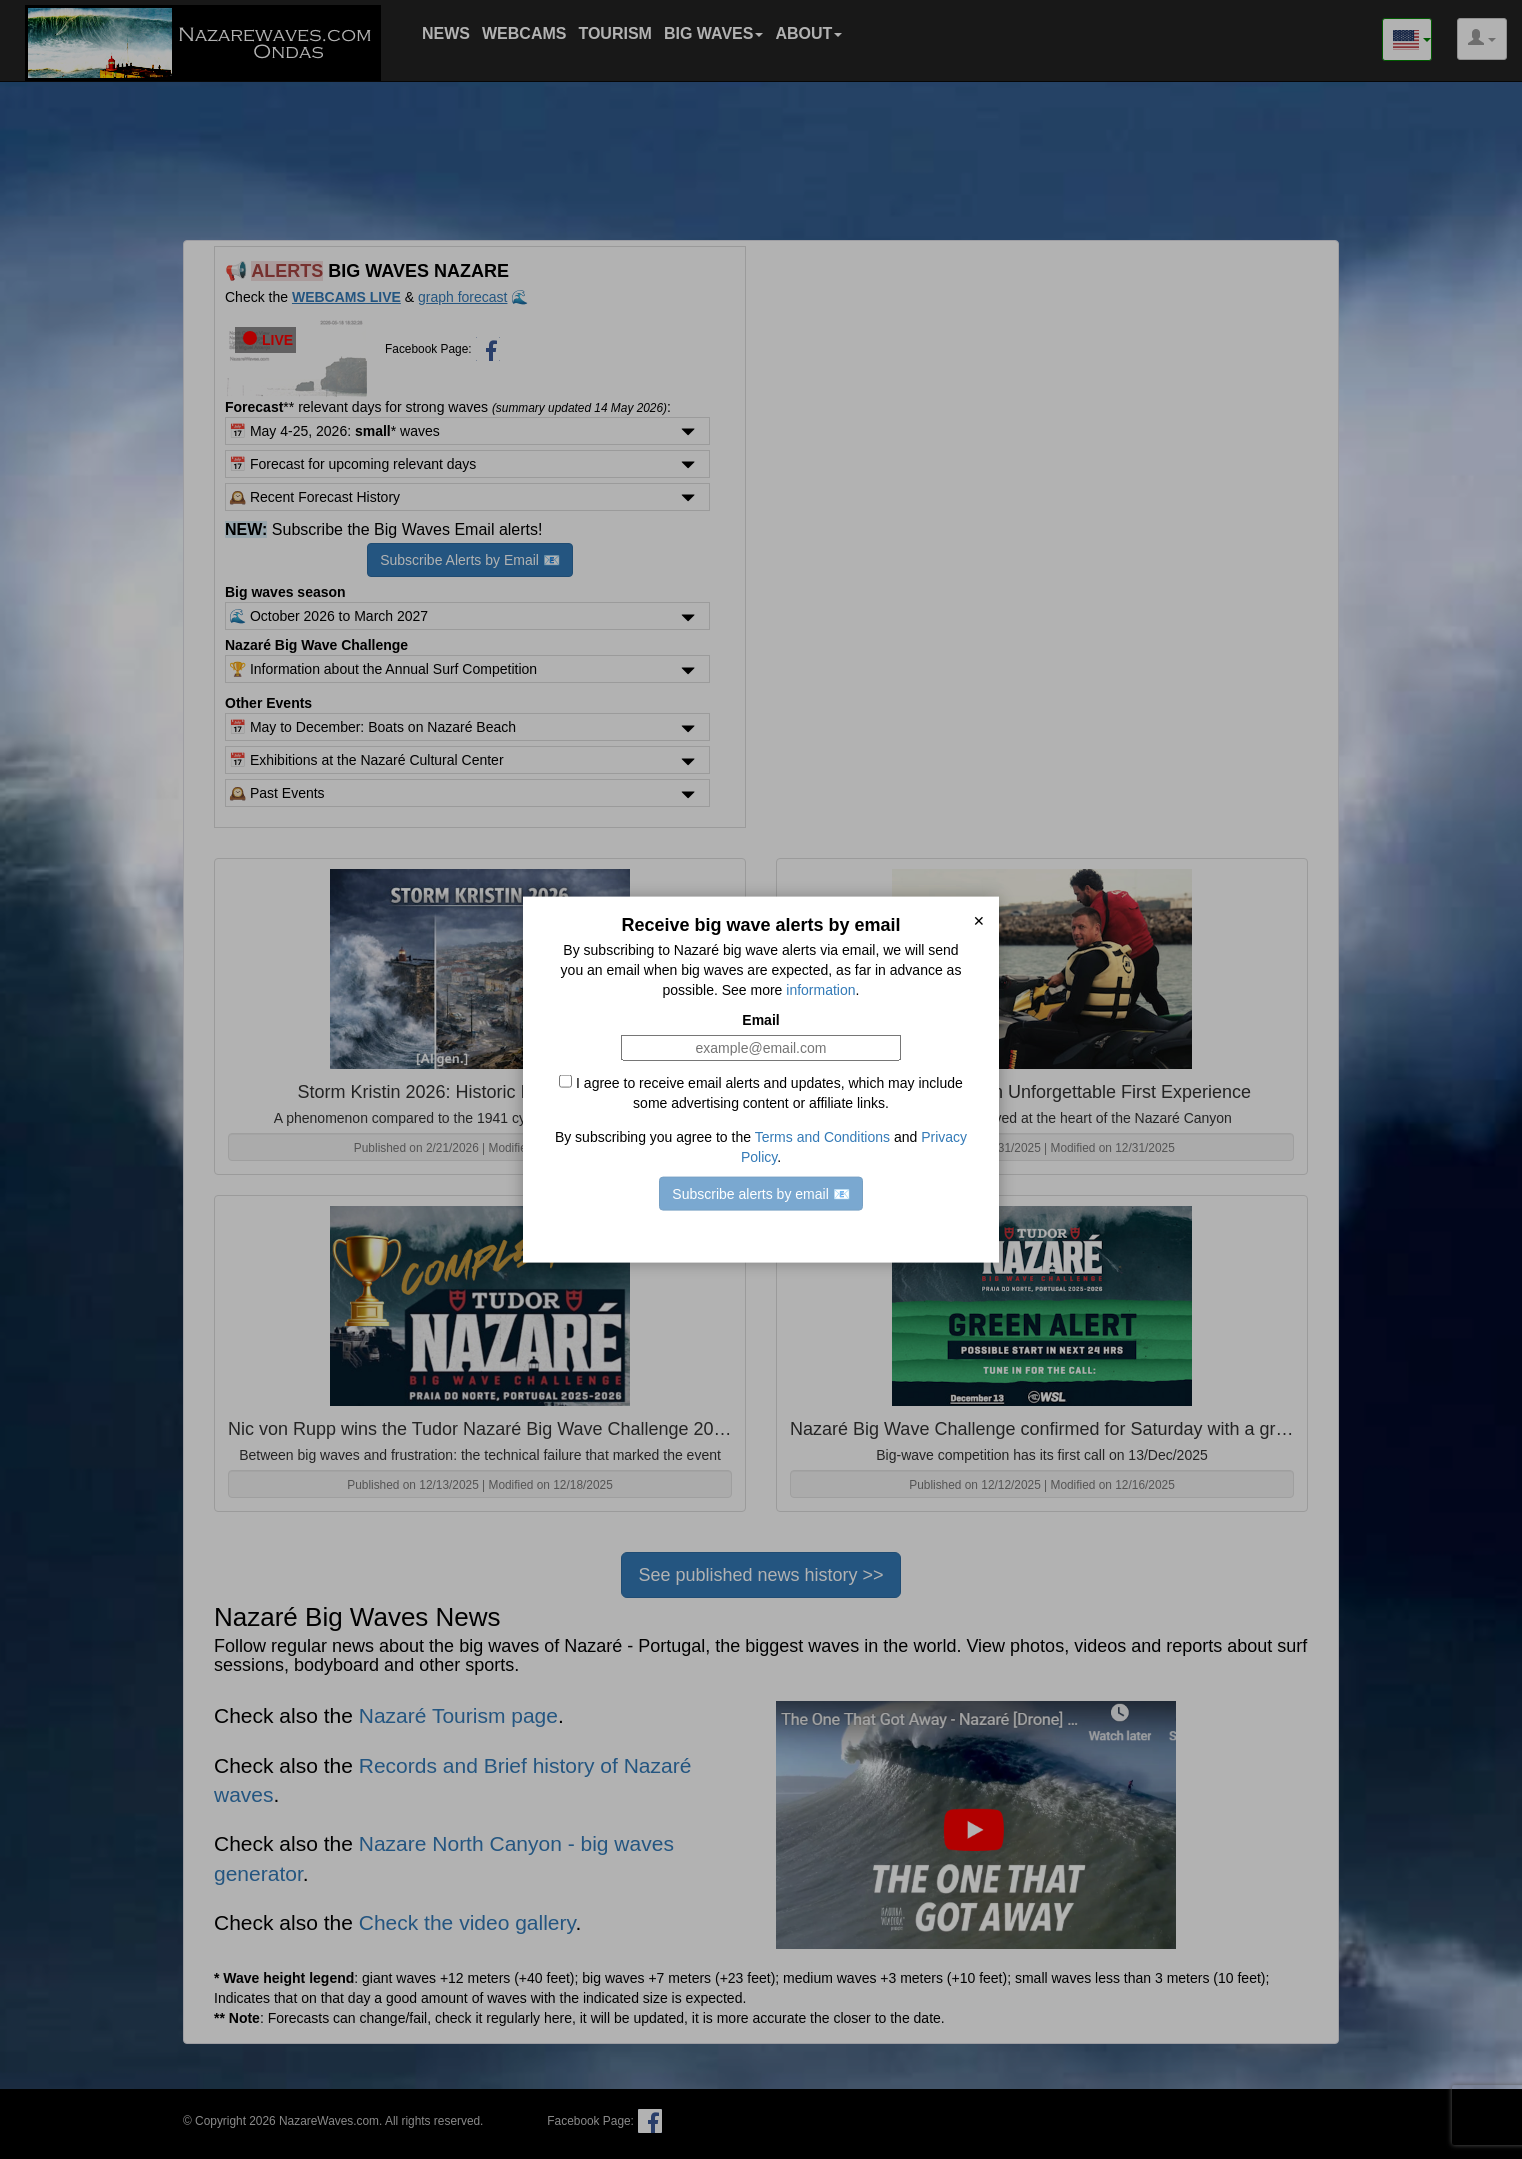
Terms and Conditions (822, 1137)
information (820, 990)
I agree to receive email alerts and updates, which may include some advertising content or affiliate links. (761, 1093)
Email (760, 1020)
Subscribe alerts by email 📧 (760, 1194)
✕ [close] (979, 920)
